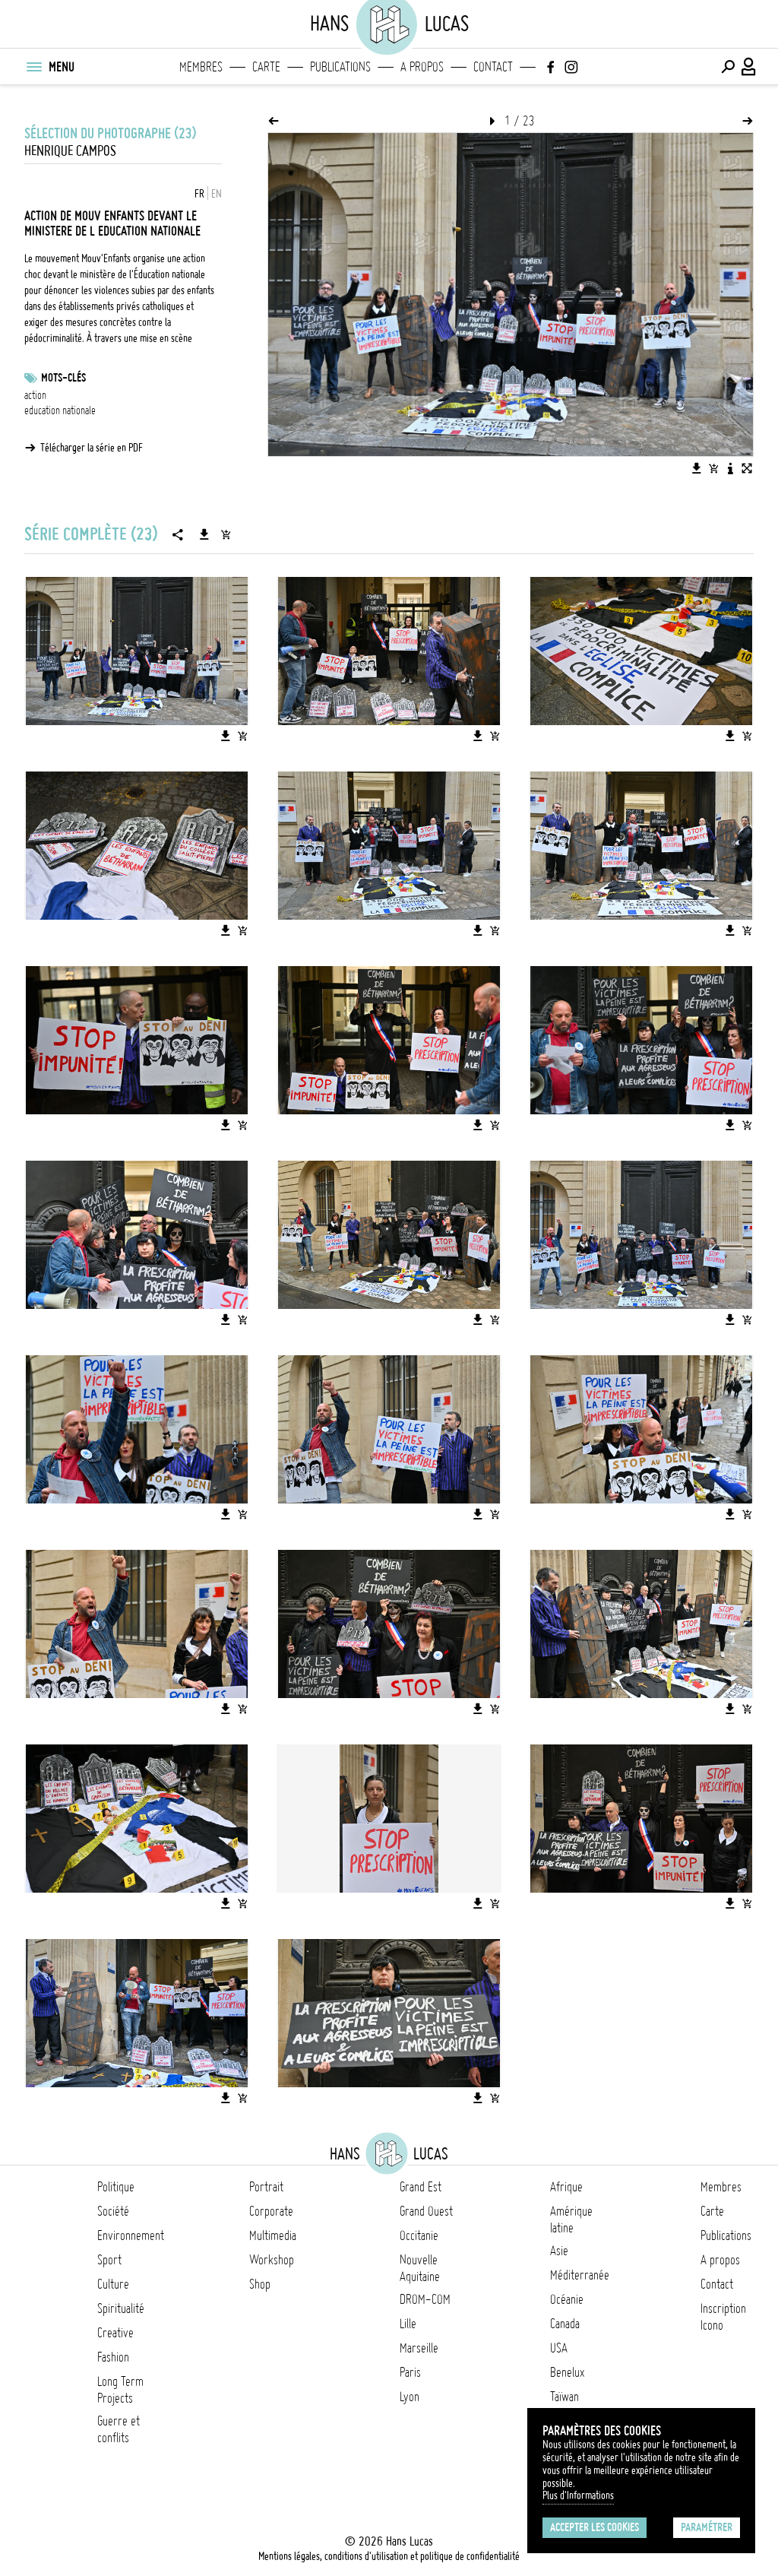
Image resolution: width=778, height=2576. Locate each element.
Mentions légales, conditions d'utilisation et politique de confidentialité (389, 2556)
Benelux (567, 2372)
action (35, 395)
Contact (493, 66)
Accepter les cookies (594, 2527)
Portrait (266, 2186)
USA (559, 2348)
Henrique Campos (70, 151)
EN (216, 194)
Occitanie (419, 2235)
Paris (410, 2372)
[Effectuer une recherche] (727, 67)
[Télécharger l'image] (697, 468)
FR (199, 194)
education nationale (60, 410)
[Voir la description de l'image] (730, 468)
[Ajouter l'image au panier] (713, 468)
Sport (109, 2259)
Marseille (419, 2348)
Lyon (409, 2396)
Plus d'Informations (578, 2495)
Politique (115, 2186)
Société (113, 2211)
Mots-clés (63, 378)
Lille (408, 2323)
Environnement (130, 2235)
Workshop (271, 2259)
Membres (201, 66)
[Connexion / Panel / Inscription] (749, 67)
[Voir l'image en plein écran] (747, 468)
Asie (559, 2250)
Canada (565, 2323)
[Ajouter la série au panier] (225, 534)
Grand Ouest (426, 2211)
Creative (115, 2332)
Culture (113, 2284)
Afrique (566, 2186)
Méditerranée (579, 2275)
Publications (340, 66)
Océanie (567, 2299)
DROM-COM (425, 2299)
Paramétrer (706, 2527)
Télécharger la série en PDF (91, 448)
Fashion (113, 2357)
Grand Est (420, 2186)
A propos (422, 66)
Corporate (271, 2211)
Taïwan (564, 2396)
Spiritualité (120, 2308)
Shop (259, 2284)
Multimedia (272, 2235)
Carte (266, 66)
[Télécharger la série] (204, 534)
